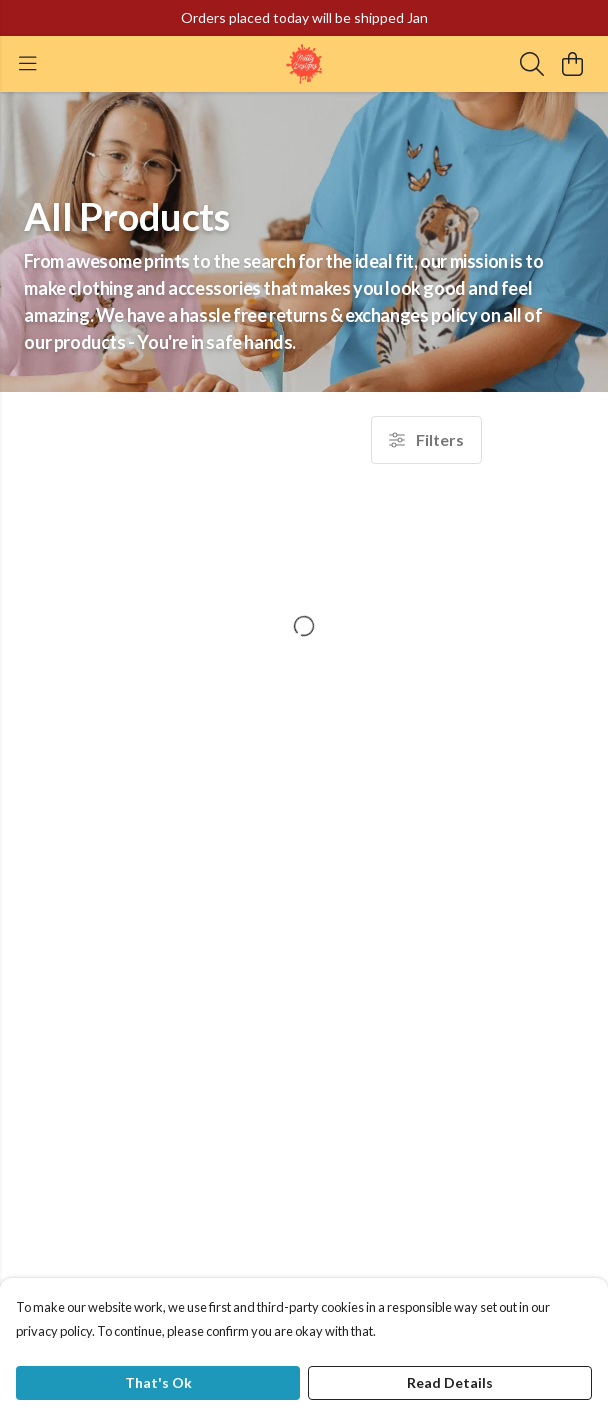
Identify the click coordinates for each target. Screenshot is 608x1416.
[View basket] (572, 64)
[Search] (532, 64)
